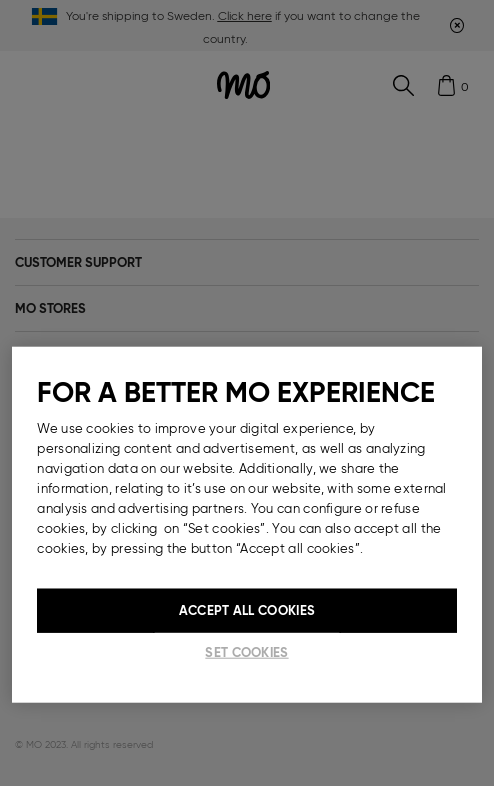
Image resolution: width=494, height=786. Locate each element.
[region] (246, 525)
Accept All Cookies (247, 610)
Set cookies (246, 652)
